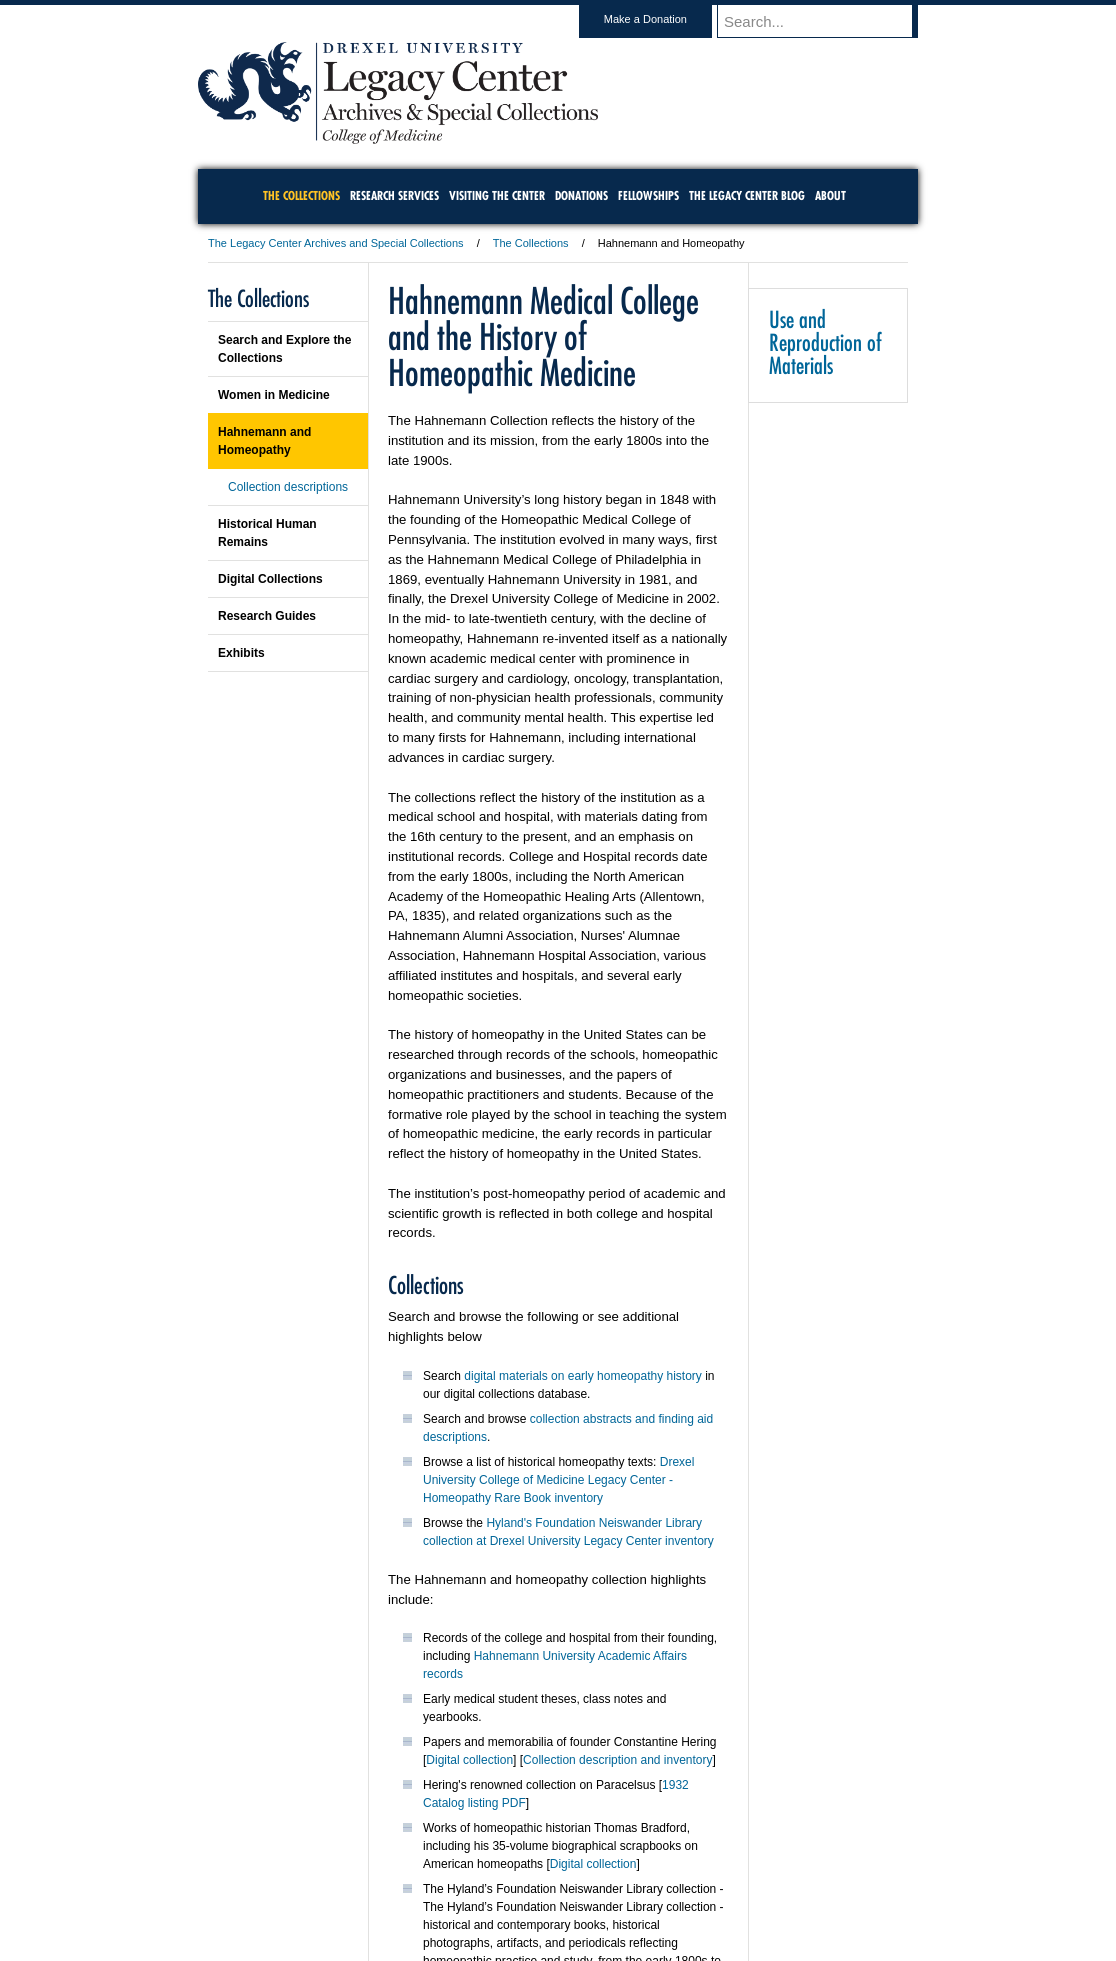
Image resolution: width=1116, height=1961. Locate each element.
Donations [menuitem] (581, 195)
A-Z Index (359, 1891)
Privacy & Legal (552, 1891)
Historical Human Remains (267, 533)
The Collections (531, 243)
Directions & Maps (700, 1891)
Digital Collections (270, 579)
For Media (422, 1891)
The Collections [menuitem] (301, 195)
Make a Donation (664, 19)
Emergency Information (541, 1911)
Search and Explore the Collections (284, 349)
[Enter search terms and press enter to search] (827, 21)
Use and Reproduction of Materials (825, 342)
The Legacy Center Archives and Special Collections (336, 243)
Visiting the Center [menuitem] (497, 195)
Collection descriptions (288, 487)
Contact (623, 1891)
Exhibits (241, 653)
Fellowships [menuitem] (648, 195)
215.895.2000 (731, 1945)
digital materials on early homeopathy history (582, 1376)
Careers (480, 1891)
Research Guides (267, 616)
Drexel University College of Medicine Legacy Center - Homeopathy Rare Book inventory (558, 1480)
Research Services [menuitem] (394, 195)
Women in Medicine (274, 395)
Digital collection (469, 1760)
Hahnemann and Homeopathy (264, 441)
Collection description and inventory (617, 1760)
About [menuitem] (830, 195)
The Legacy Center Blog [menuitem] (747, 195)
